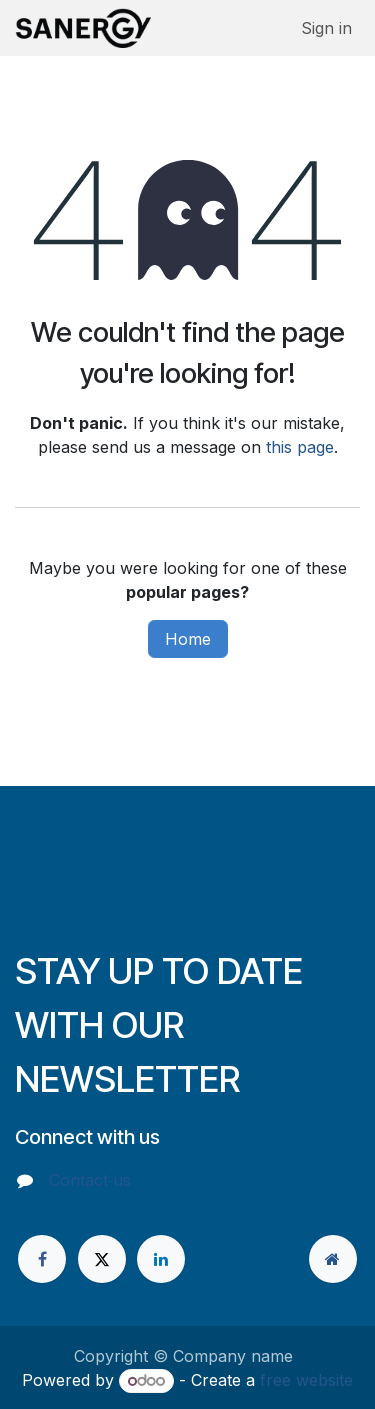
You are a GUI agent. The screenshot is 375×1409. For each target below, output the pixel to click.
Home (188, 639)
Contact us (90, 1180)
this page (300, 447)
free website (306, 1380)
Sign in (326, 28)
